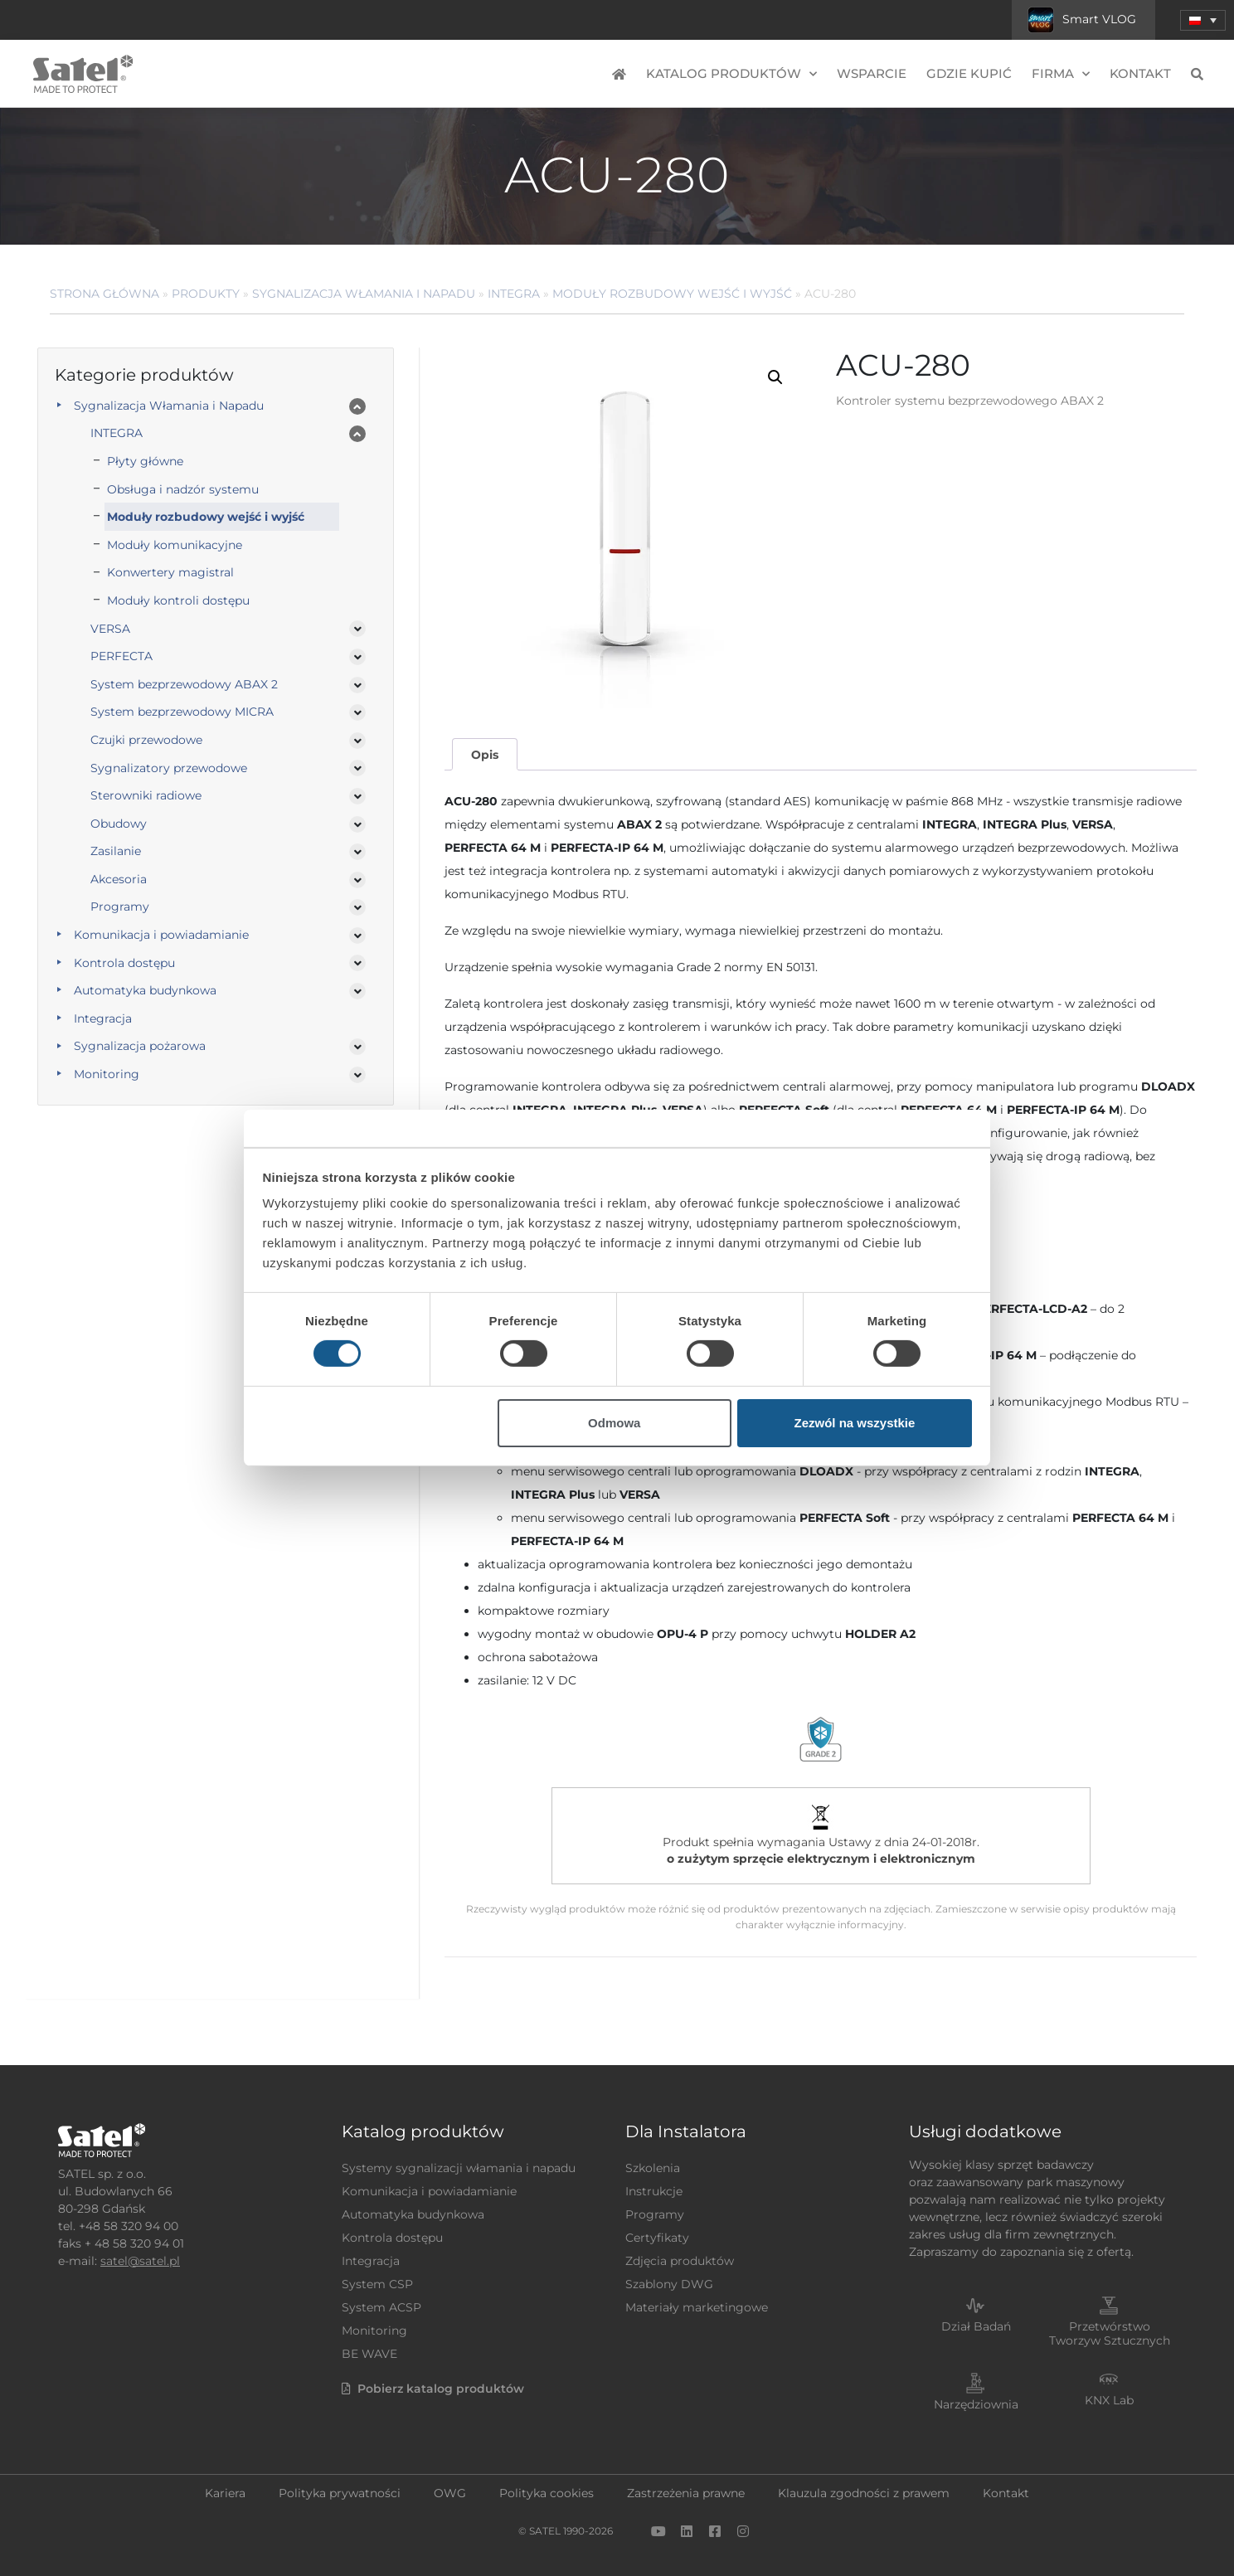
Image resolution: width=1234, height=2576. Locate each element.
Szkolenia (652, 2167)
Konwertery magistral (170, 572)
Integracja (103, 1018)
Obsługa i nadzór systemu (183, 489)
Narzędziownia (976, 2404)
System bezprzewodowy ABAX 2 (184, 684)
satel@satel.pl (140, 2260)
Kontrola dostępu (124, 962)
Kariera (225, 2493)
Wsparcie (871, 73)
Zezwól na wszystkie (854, 1423)
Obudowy (118, 823)
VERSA (110, 628)
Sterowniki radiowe (146, 795)
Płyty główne (145, 461)
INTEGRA (514, 293)
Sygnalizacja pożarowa (140, 1045)
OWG (450, 2493)
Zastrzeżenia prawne (686, 2493)
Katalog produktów (731, 74)
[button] (775, 377)
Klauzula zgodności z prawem (864, 2493)
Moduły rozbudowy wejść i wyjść (672, 293)
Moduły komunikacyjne (174, 544)
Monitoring (106, 1074)
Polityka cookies (546, 2493)
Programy (119, 906)
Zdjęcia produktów (679, 2260)
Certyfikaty (657, 2237)
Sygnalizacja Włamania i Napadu (363, 293)
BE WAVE (369, 2353)
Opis (484, 754)
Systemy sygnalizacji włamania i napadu (459, 2167)
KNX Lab (1109, 2400)
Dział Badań (976, 2326)
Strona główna (104, 293)
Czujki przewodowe (146, 739)
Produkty (206, 293)
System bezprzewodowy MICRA (182, 711)
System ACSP (381, 2307)
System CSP (377, 2284)
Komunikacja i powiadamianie (161, 934)
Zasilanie (115, 850)
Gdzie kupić (969, 73)
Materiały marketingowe (696, 2307)
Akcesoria (118, 879)
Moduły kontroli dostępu (178, 600)
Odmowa (614, 1423)
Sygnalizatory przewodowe (168, 768)
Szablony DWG (669, 2284)
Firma (1061, 74)
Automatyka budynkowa (145, 990)
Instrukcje (654, 2191)
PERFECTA (121, 656)
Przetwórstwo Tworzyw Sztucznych (1109, 2333)
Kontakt (1140, 73)
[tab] (484, 754)
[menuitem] (1203, 20)
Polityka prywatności (340, 2493)
